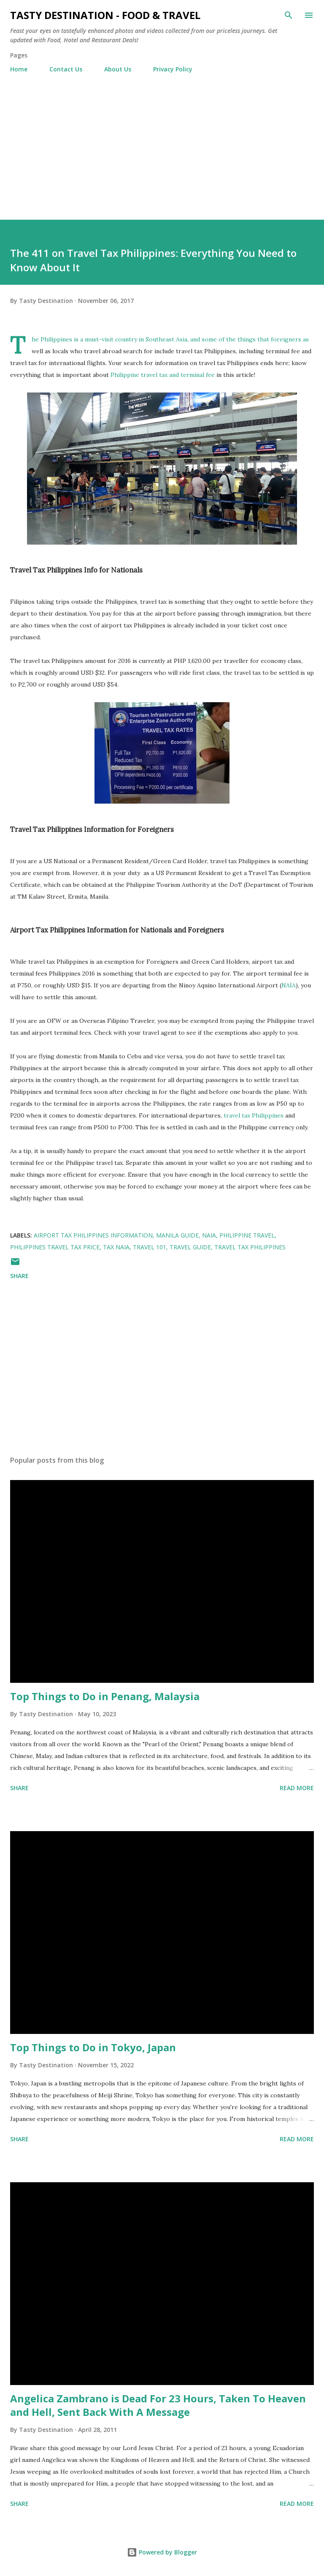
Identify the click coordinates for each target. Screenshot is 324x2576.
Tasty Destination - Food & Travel (105, 15)
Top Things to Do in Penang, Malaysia (105, 1696)
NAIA (288, 985)
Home (18, 69)
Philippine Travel (247, 1235)
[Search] (289, 15)
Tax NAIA (116, 1247)
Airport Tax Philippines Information (93, 1235)
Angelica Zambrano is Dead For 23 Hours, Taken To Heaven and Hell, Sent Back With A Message (158, 2405)
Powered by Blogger (162, 2552)
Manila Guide (177, 1235)
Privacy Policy (172, 69)
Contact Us (65, 69)
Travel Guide (190, 1247)
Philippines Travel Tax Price (55, 1247)
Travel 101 (149, 1247)
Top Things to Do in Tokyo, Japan (93, 2047)
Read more (297, 1788)
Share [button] (19, 1276)
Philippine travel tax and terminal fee (163, 375)
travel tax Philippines (254, 1115)
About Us (117, 69)
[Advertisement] (162, 143)
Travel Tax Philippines (250, 1247)
